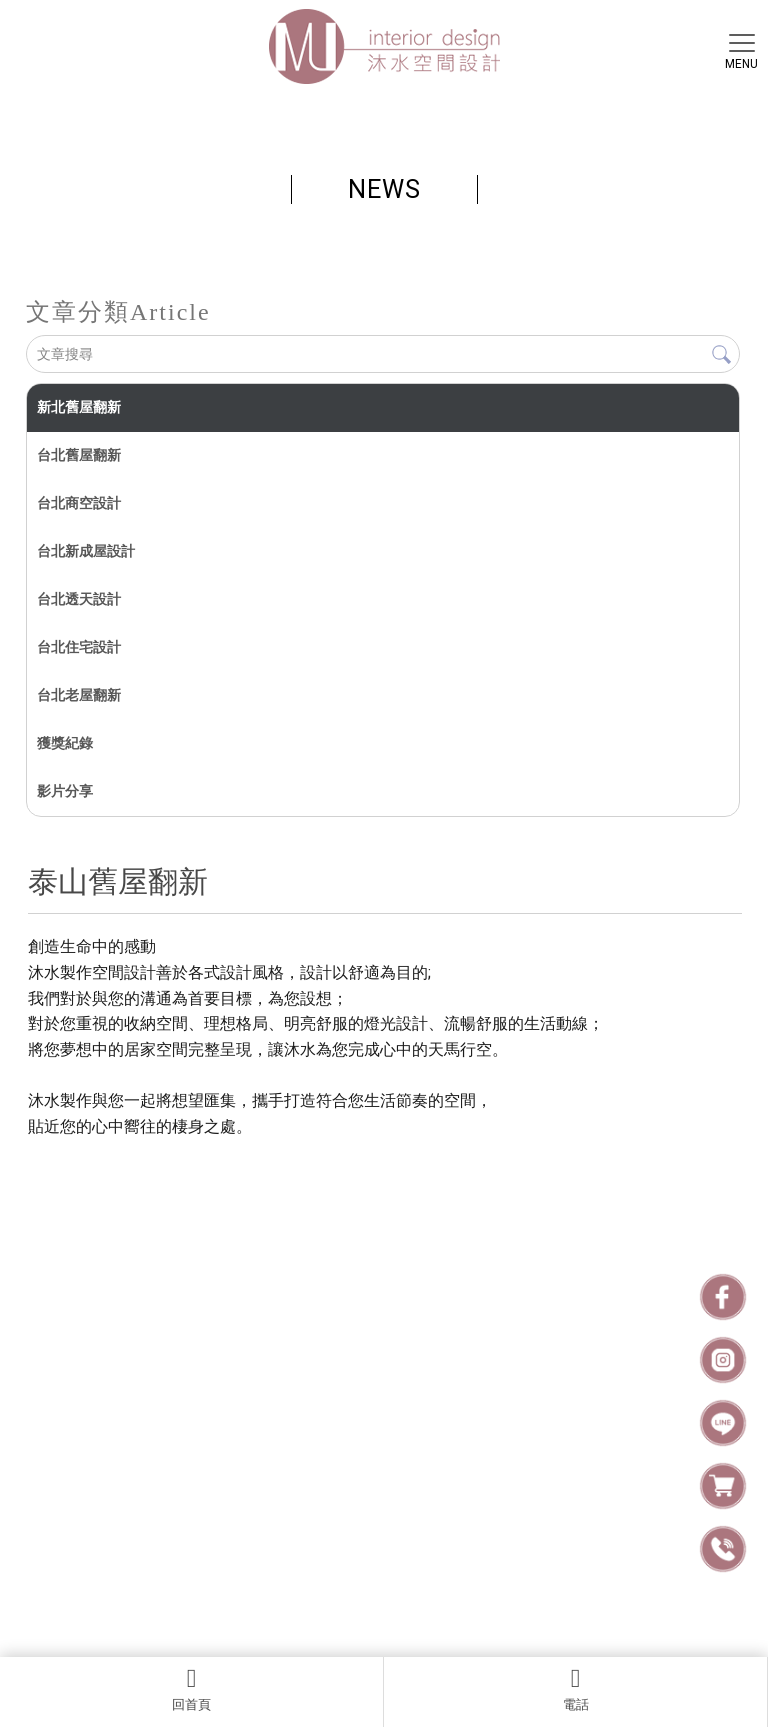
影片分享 (65, 791)
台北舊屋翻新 (79, 455)
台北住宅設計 (79, 647)
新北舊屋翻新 (79, 407)
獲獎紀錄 (65, 743)
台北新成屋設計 (86, 551)
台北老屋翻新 (79, 695)
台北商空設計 (79, 503)
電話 (575, 1689)
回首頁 (191, 1689)
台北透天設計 (79, 599)
